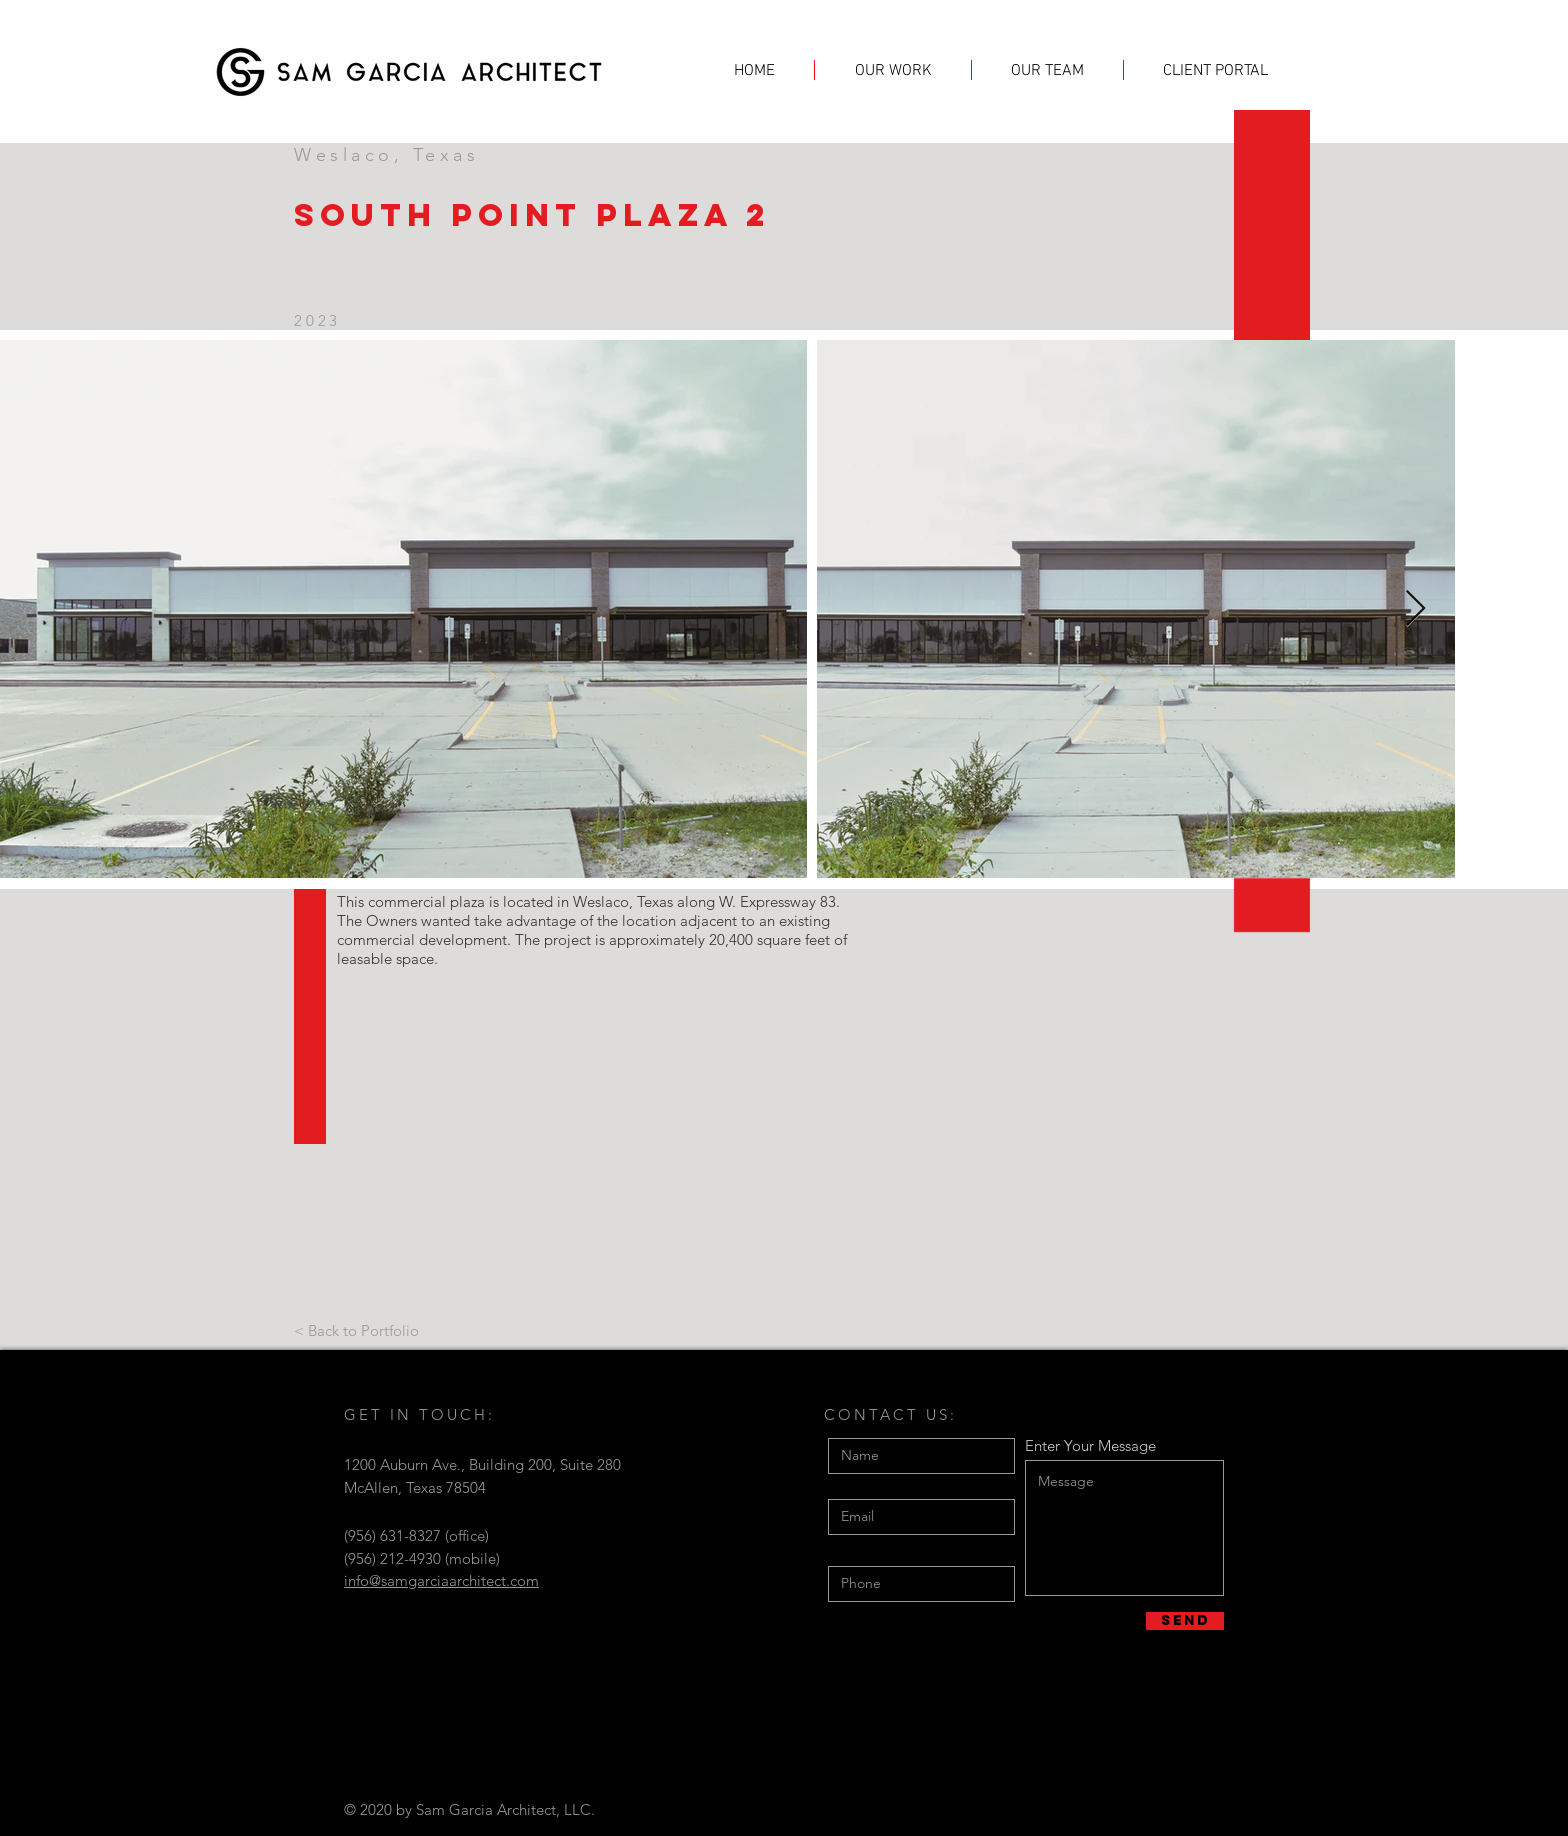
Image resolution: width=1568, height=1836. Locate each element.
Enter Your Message (1090, 1445)
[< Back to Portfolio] (356, 1330)
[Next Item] (1415, 609)
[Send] (1185, 1621)
